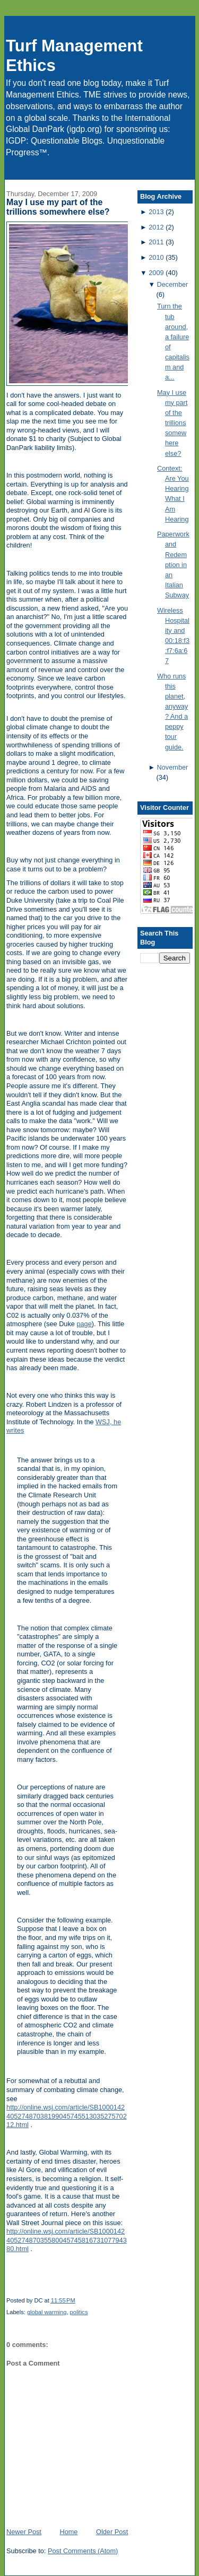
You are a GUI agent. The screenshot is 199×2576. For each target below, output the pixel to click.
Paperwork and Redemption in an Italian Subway (173, 564)
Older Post (112, 2532)
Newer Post (23, 2532)
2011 (156, 242)
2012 (156, 227)
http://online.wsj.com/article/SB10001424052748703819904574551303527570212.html (66, 2116)
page (83, 1324)
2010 (156, 257)
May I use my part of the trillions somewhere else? (57, 207)
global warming (47, 2312)
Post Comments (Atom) (83, 2551)
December (172, 284)
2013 (156, 212)
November (172, 767)
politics (79, 2312)
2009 (156, 273)
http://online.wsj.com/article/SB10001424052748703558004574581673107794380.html (66, 2240)
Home (68, 2532)
